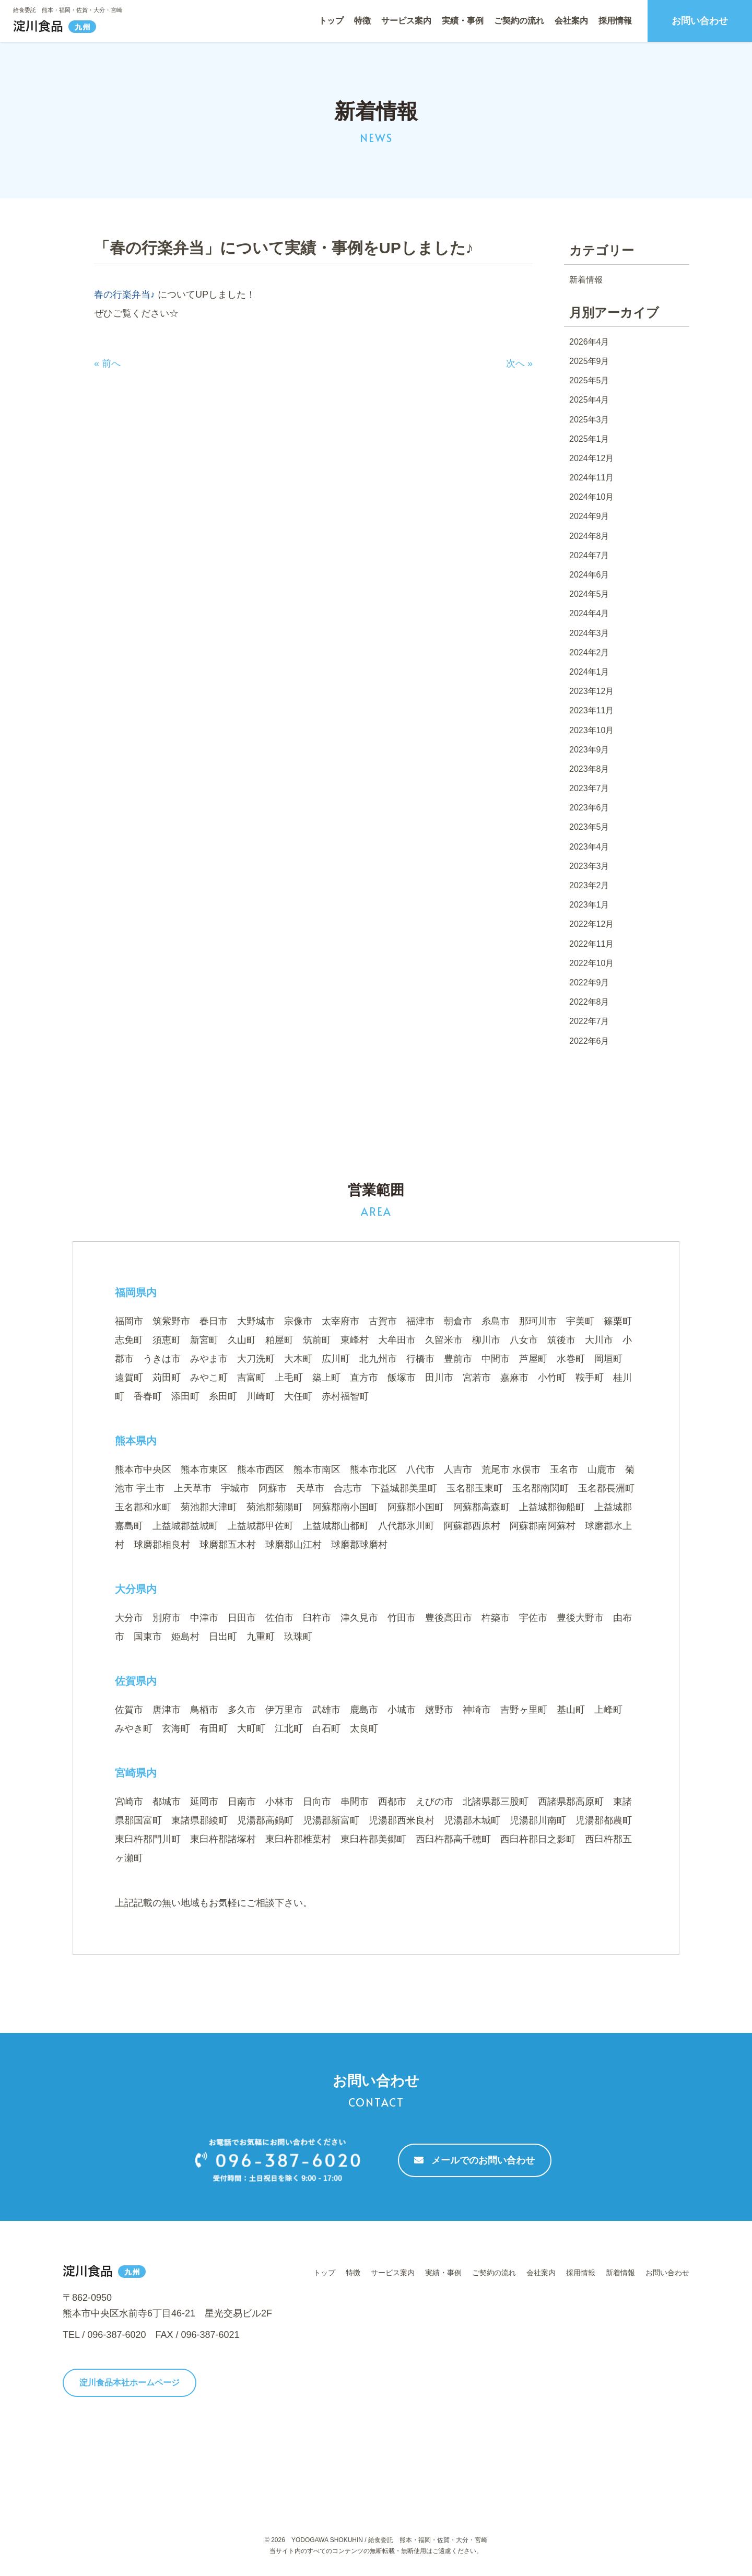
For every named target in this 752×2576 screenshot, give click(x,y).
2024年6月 (589, 574)
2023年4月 (589, 846)
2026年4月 (589, 341)
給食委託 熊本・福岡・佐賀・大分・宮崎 (67, 10)
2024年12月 (591, 458)
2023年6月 (589, 807)
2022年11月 (591, 943)
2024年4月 (589, 613)
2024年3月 (589, 633)
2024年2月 (589, 652)
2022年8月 (589, 1001)
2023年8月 (589, 768)
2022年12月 (591, 924)
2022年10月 (591, 963)
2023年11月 (591, 710)
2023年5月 (589, 826)
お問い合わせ (700, 21)
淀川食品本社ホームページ (129, 2382)
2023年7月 (589, 788)
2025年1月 (589, 438)
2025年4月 (589, 399)
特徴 (362, 20)
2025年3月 (589, 419)
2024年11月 (591, 477)
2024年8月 (589, 536)
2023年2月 (589, 885)
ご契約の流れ (519, 20)
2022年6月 (589, 1041)
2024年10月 (591, 496)
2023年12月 (591, 691)
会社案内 (571, 20)
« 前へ (107, 363)
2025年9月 (589, 361)
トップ (331, 20)
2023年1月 (589, 904)
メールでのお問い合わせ (474, 2160)
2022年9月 (589, 982)
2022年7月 (589, 1021)
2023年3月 (589, 866)
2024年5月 (589, 594)
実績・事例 (463, 20)
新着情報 (586, 279)
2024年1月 (589, 671)
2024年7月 (589, 555)
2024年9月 (589, 516)
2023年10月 (591, 730)
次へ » (519, 363)
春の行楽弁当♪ (126, 294)
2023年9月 (589, 749)
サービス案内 (406, 20)
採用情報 (615, 20)
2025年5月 (589, 380)
